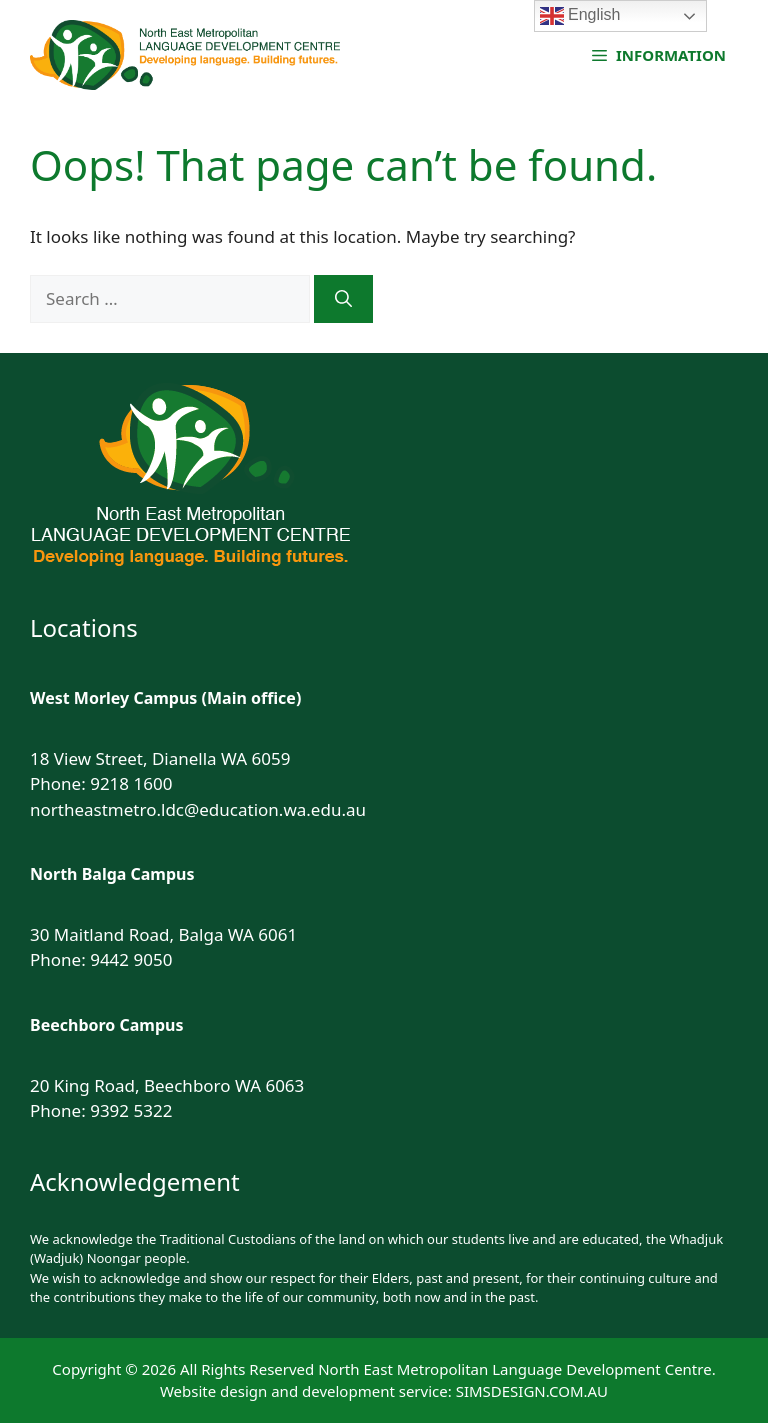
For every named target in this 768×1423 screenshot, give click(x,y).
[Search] (343, 299)
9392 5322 (131, 1110)
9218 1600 (131, 783)
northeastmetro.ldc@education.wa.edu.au (198, 809)
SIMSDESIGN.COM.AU (532, 1391)
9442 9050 (131, 959)
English (580, 16)
